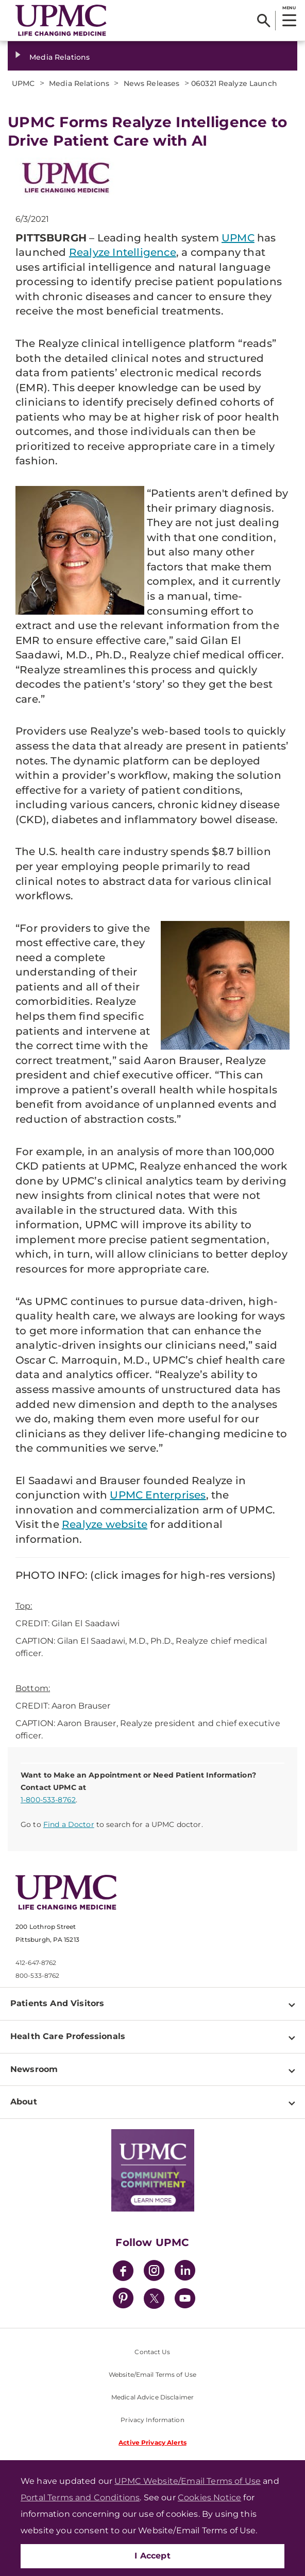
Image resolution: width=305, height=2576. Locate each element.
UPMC (238, 238)
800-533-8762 (37, 1975)
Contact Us (152, 2352)
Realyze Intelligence (122, 252)
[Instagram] (154, 2272)
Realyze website (104, 1524)
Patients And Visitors (57, 2003)
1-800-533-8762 (48, 1799)
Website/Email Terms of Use (152, 2374)
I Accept (152, 2556)
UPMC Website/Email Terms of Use (187, 2481)
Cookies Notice (209, 2497)
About (23, 2102)
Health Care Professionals (67, 2036)
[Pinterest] (123, 2299)
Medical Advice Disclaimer (152, 2397)
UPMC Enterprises (158, 1495)
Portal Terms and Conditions (80, 2497)
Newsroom (34, 2069)
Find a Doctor (68, 1824)
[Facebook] (123, 2272)
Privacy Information (152, 2420)
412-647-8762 (35, 1962)
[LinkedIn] (185, 2272)
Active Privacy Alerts (152, 2442)
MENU (288, 7)
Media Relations (59, 57)
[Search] (263, 20)
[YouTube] (185, 2299)
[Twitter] (154, 2298)
